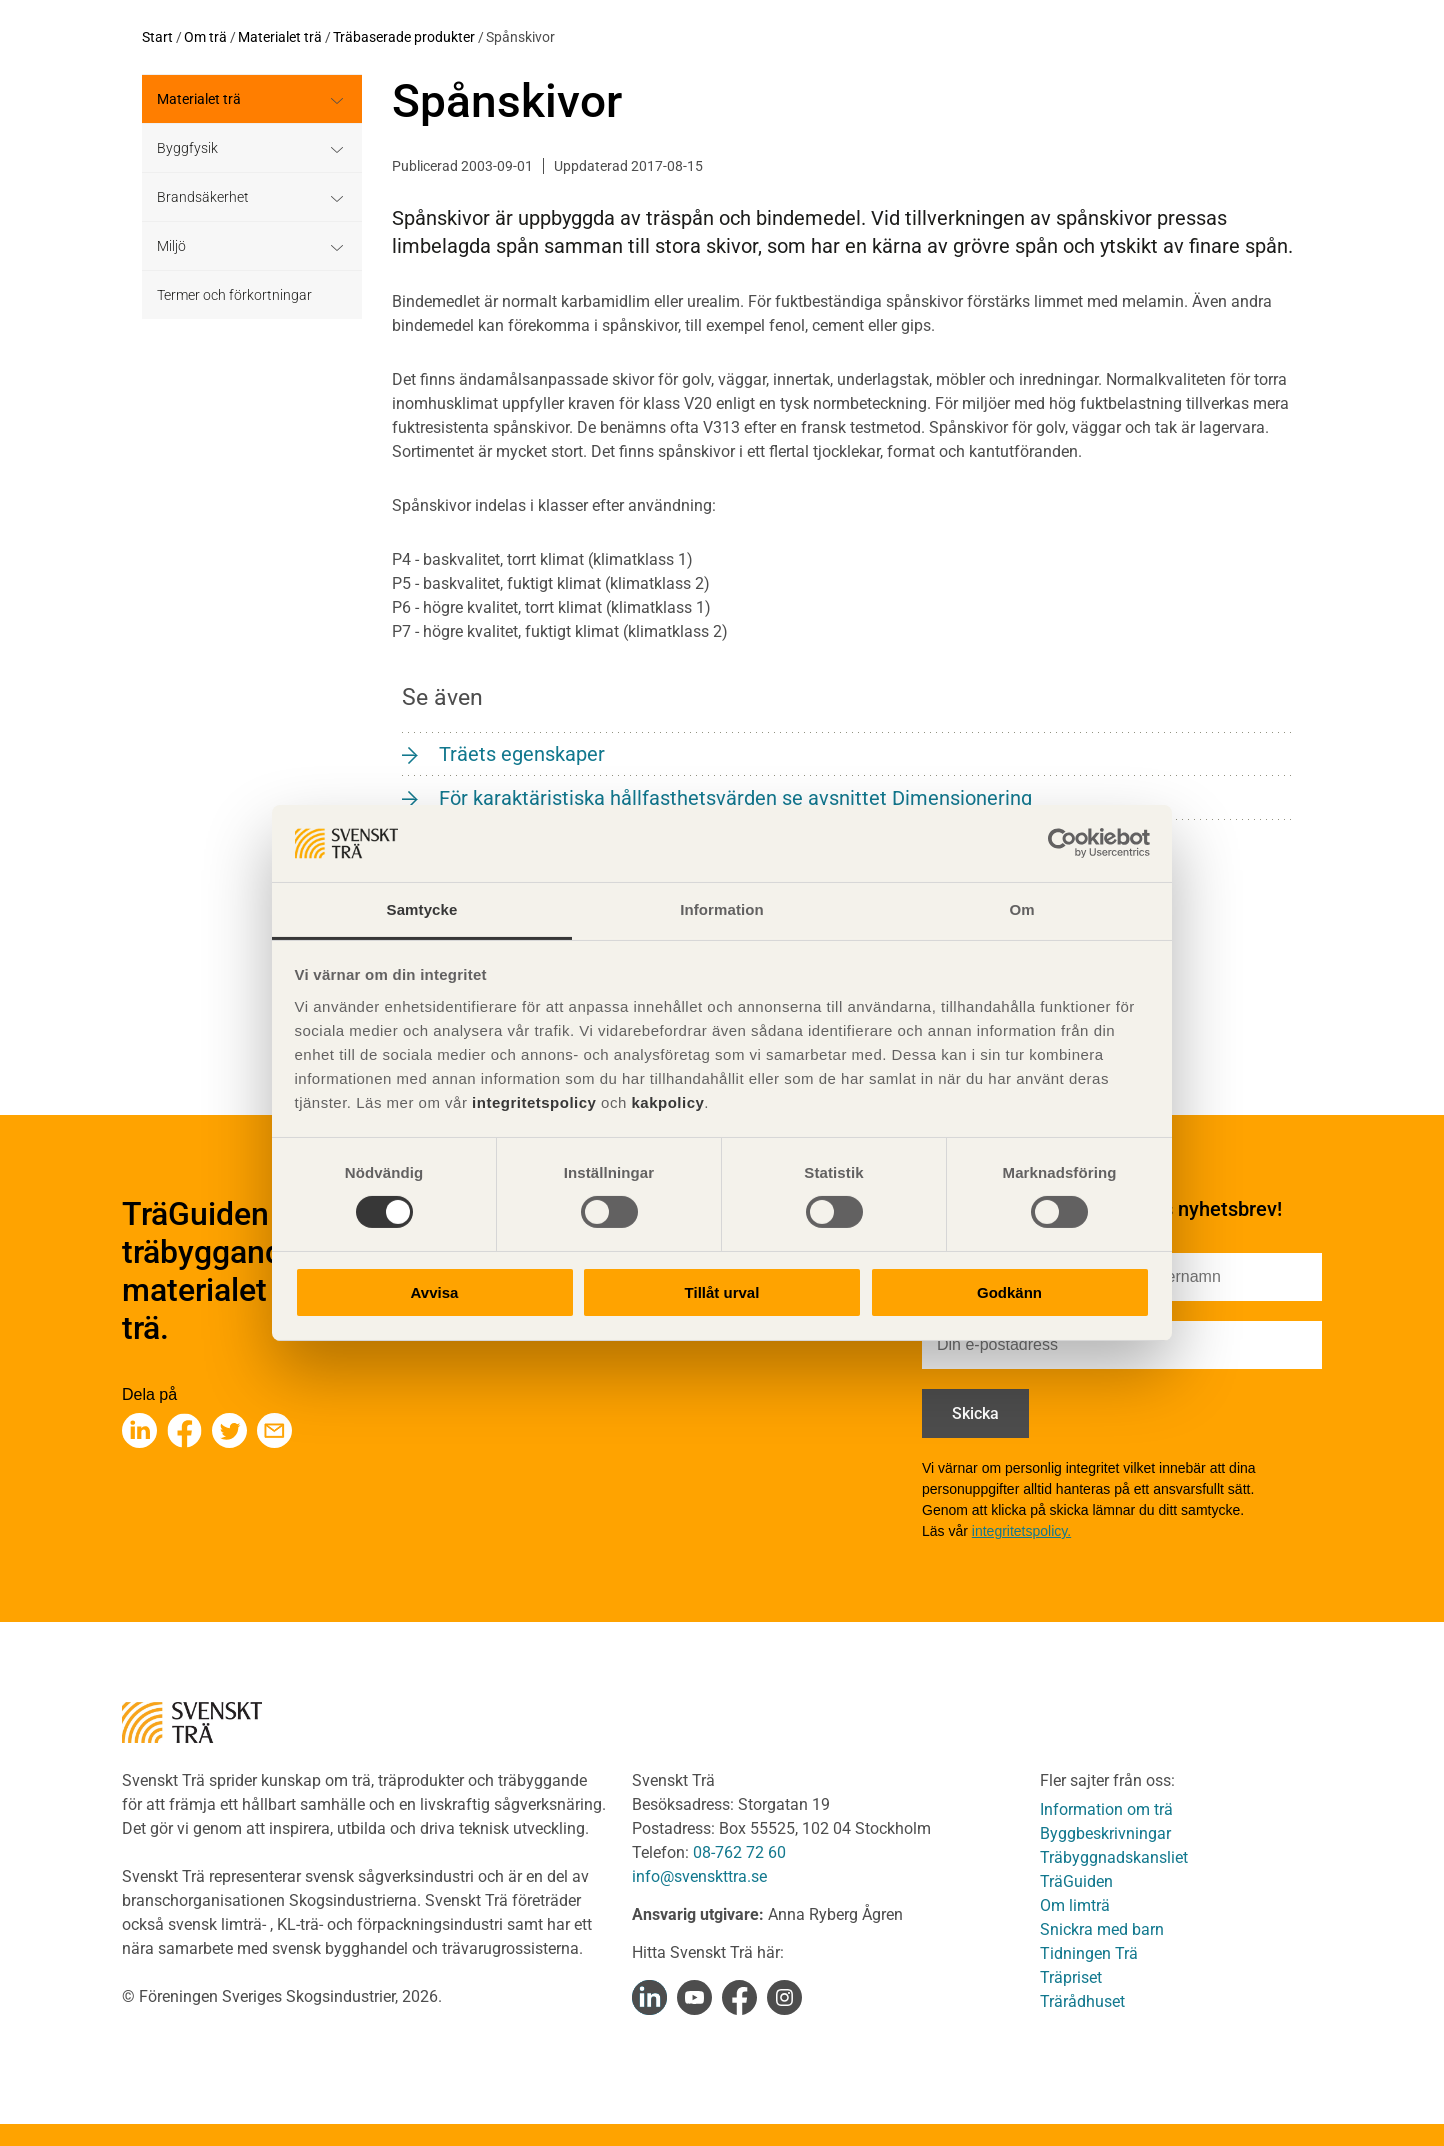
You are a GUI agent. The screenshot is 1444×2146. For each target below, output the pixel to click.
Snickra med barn (1102, 1929)
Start (157, 37)
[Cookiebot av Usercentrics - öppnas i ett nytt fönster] (1062, 843)
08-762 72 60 (739, 1852)
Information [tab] (722, 909)
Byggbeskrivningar (1105, 1833)
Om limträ (1075, 1905)
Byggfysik (187, 148)
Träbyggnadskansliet (1114, 1857)
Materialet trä (280, 37)
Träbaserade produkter (404, 37)
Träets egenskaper (522, 754)
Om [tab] (1021, 909)
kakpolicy (667, 1102)
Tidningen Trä (1089, 1953)
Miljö (171, 246)
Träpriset (1071, 1977)
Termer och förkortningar (234, 295)
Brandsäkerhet (203, 197)
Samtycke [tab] (422, 909)
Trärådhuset (1082, 2001)
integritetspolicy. (1021, 1531)
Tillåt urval (722, 1292)
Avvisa (435, 1292)
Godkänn (1009, 1292)
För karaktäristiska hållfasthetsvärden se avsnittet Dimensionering (735, 798)
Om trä (205, 37)
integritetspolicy (531, 1102)
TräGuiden (1076, 1881)
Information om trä (1106, 1809)
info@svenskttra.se (699, 1876)
